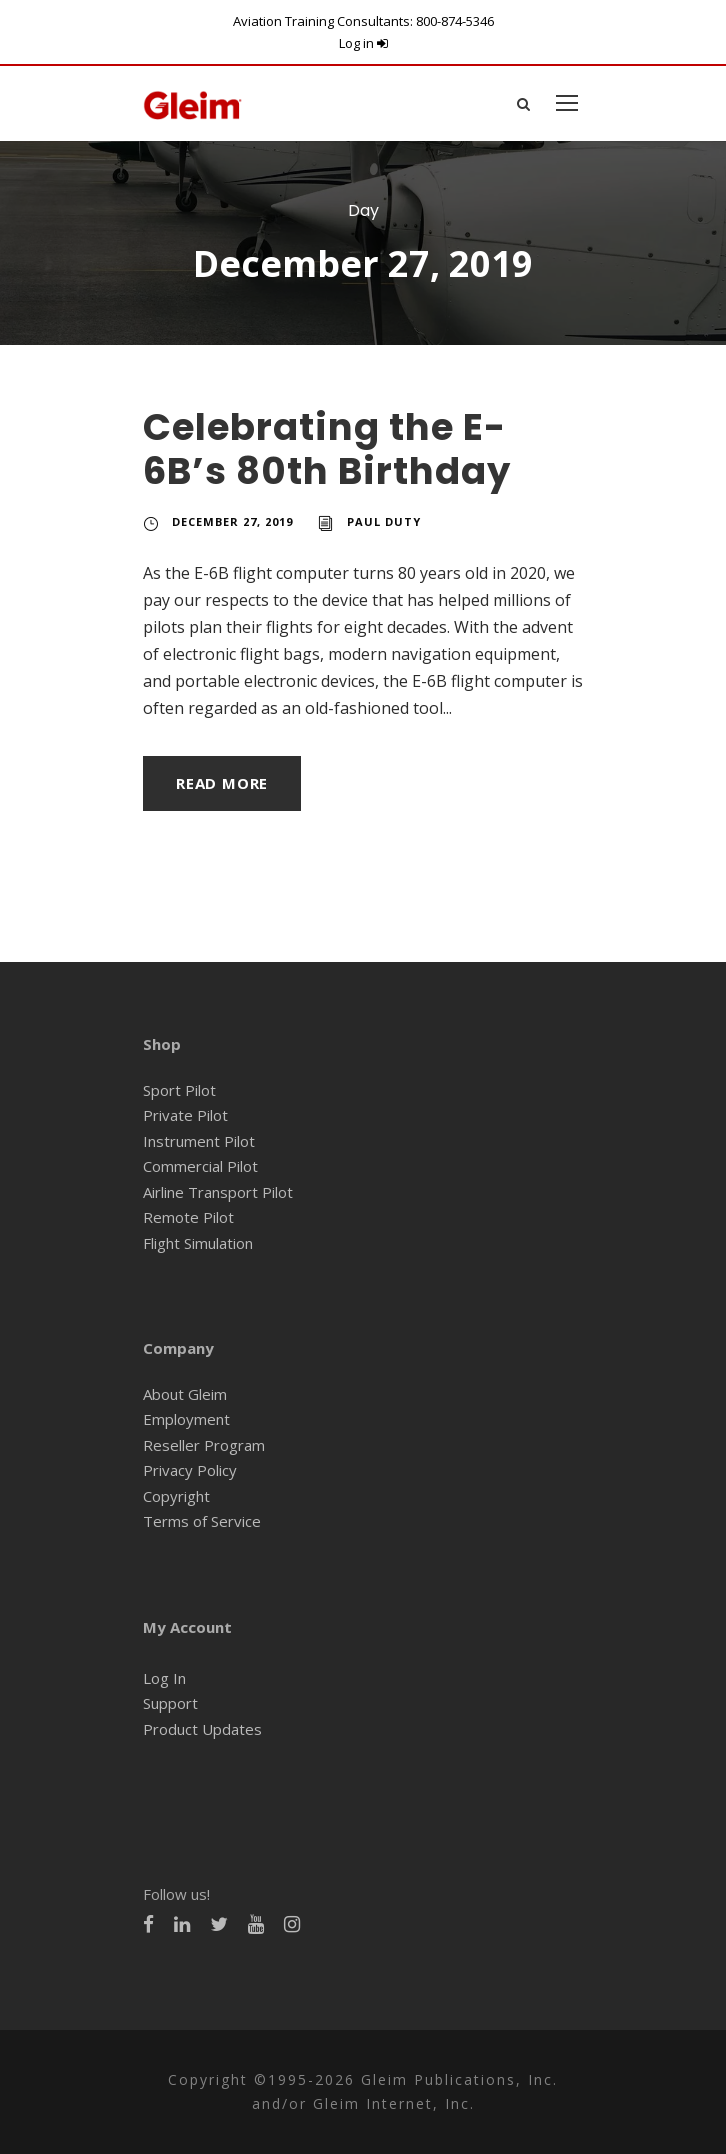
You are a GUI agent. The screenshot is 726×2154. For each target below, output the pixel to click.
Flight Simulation (198, 1243)
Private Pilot (183, 1115)
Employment (184, 1419)
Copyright (175, 1496)
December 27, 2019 (235, 522)
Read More (225, 783)
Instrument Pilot (195, 1141)
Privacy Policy (189, 1470)
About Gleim (184, 1394)
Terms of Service (199, 1521)
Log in (363, 42)
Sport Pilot (177, 1090)
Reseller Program (201, 1445)
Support (169, 1703)
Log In (164, 1678)
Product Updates (199, 1729)
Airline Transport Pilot (214, 1192)
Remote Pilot (186, 1217)
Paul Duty (387, 522)
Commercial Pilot (199, 1166)
